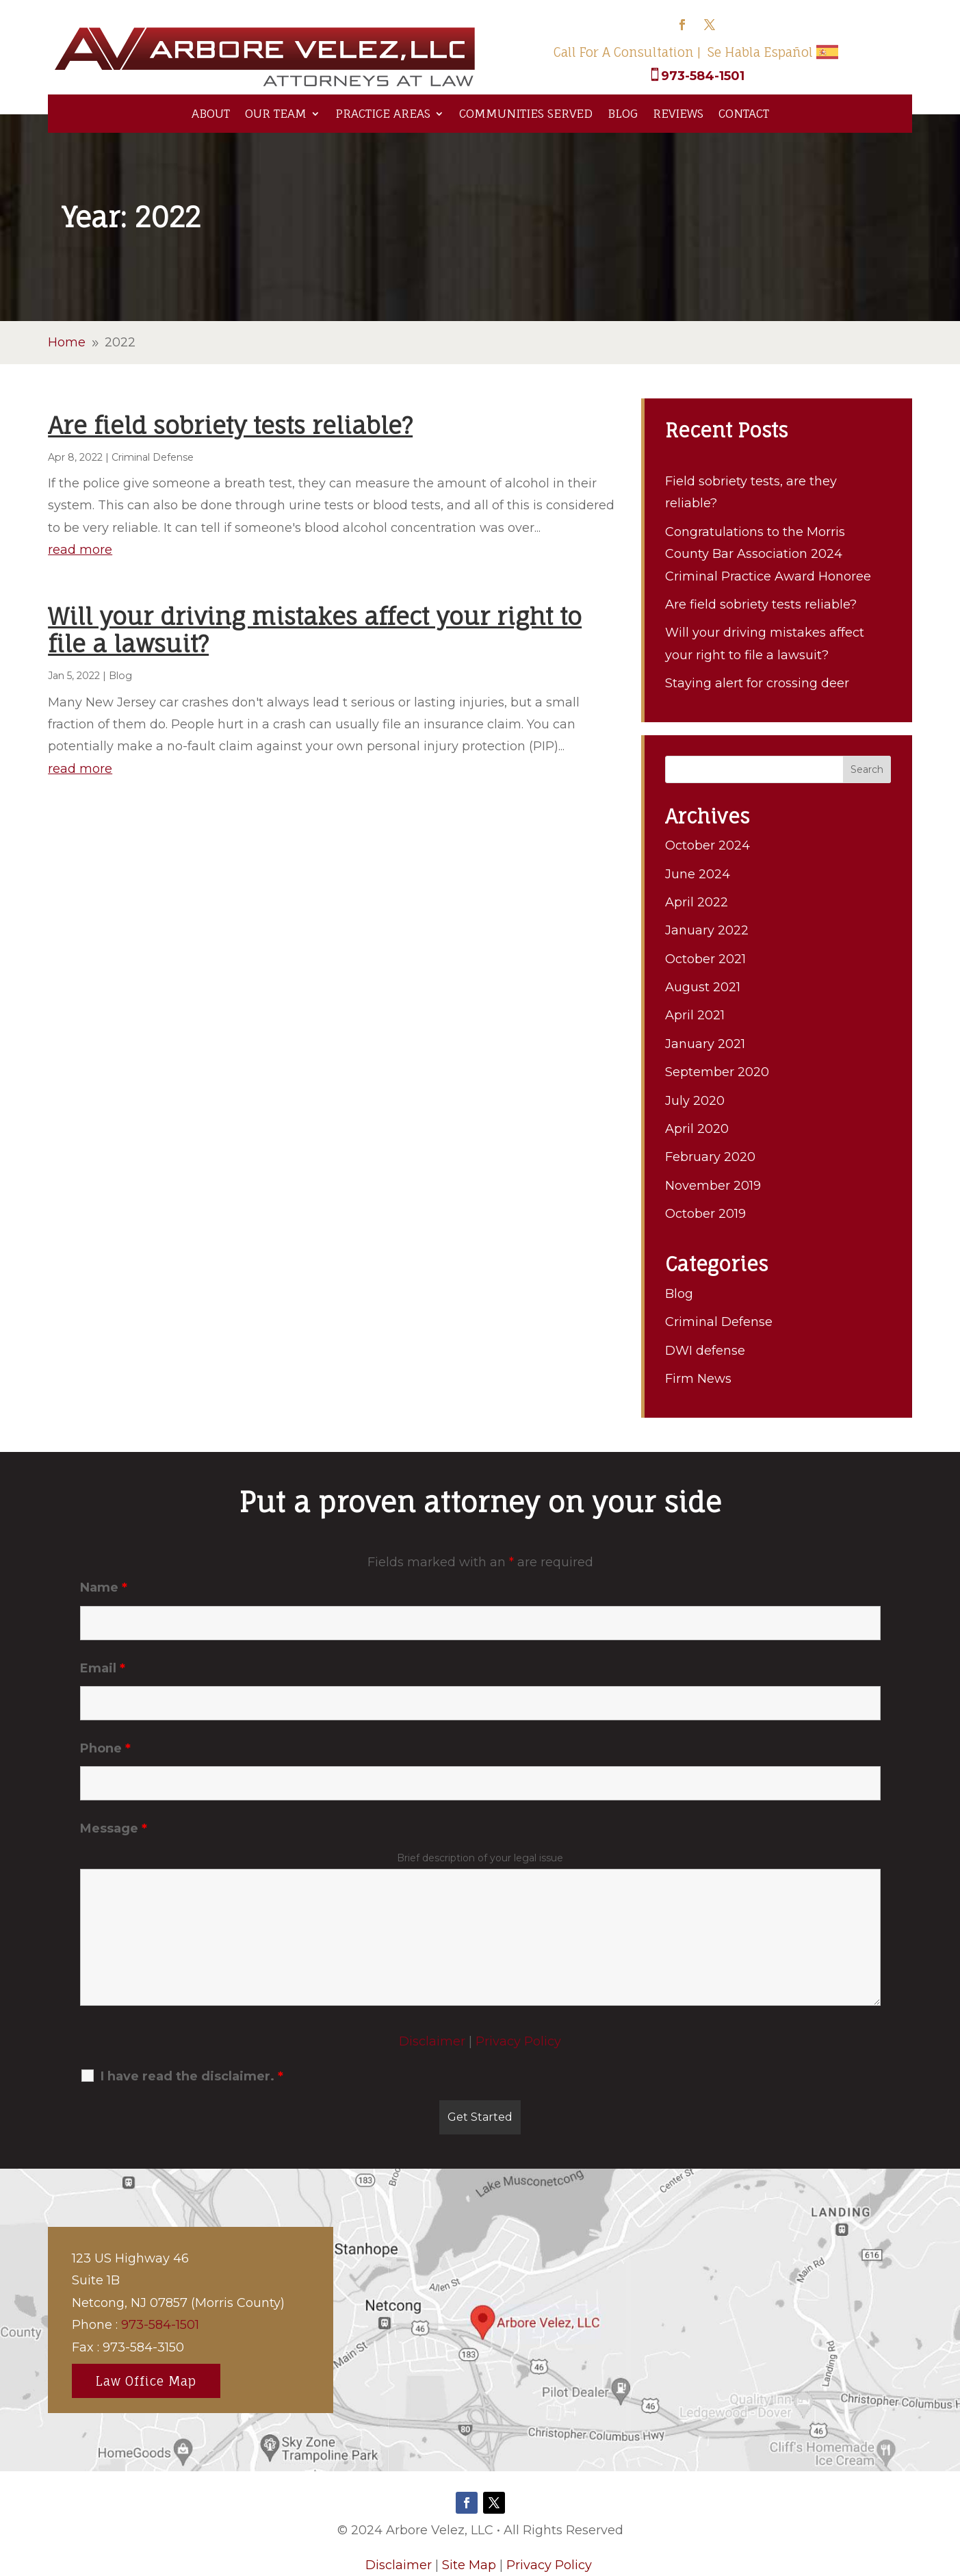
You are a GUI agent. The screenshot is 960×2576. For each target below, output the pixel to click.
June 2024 (697, 874)
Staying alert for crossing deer (757, 683)
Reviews (678, 113)
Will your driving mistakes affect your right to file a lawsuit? (315, 630)
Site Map (469, 2565)
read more (80, 549)
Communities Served (526, 113)
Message (113, 1828)
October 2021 (705, 959)
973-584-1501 (702, 76)
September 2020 (717, 1072)
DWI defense (705, 1350)
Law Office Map (146, 2380)
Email (102, 1668)
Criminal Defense (153, 457)
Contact (743, 113)
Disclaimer (432, 2041)
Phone (105, 1748)
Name (103, 1587)
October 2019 (705, 1213)
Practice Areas (382, 113)
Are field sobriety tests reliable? (230, 425)
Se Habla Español (760, 52)
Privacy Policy (518, 2041)
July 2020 (695, 1100)
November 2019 (713, 1185)
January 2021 (705, 1043)
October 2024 (707, 845)
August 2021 (702, 987)
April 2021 (695, 1015)
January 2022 (707, 930)
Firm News (698, 1378)
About (211, 113)
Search (867, 769)
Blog (623, 113)
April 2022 (696, 902)
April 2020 (697, 1128)
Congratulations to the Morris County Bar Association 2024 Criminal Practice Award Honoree (768, 554)
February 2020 (710, 1156)
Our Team (276, 113)
